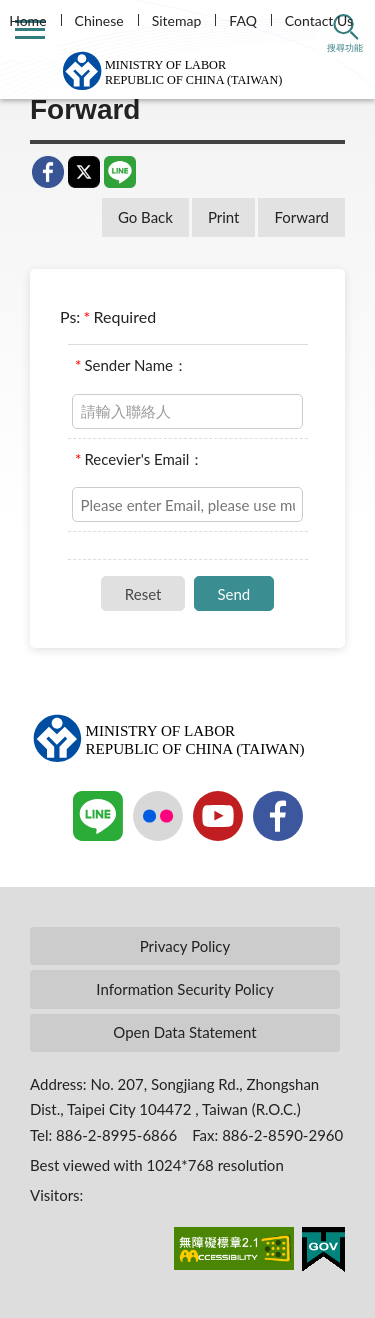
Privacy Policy (185, 946)
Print (224, 217)
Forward (301, 217)
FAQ (243, 20)
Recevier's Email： (139, 459)
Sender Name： (131, 365)
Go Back (145, 217)
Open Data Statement (184, 1032)
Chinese (99, 20)
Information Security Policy (184, 989)
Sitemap (177, 20)
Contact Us (319, 20)
